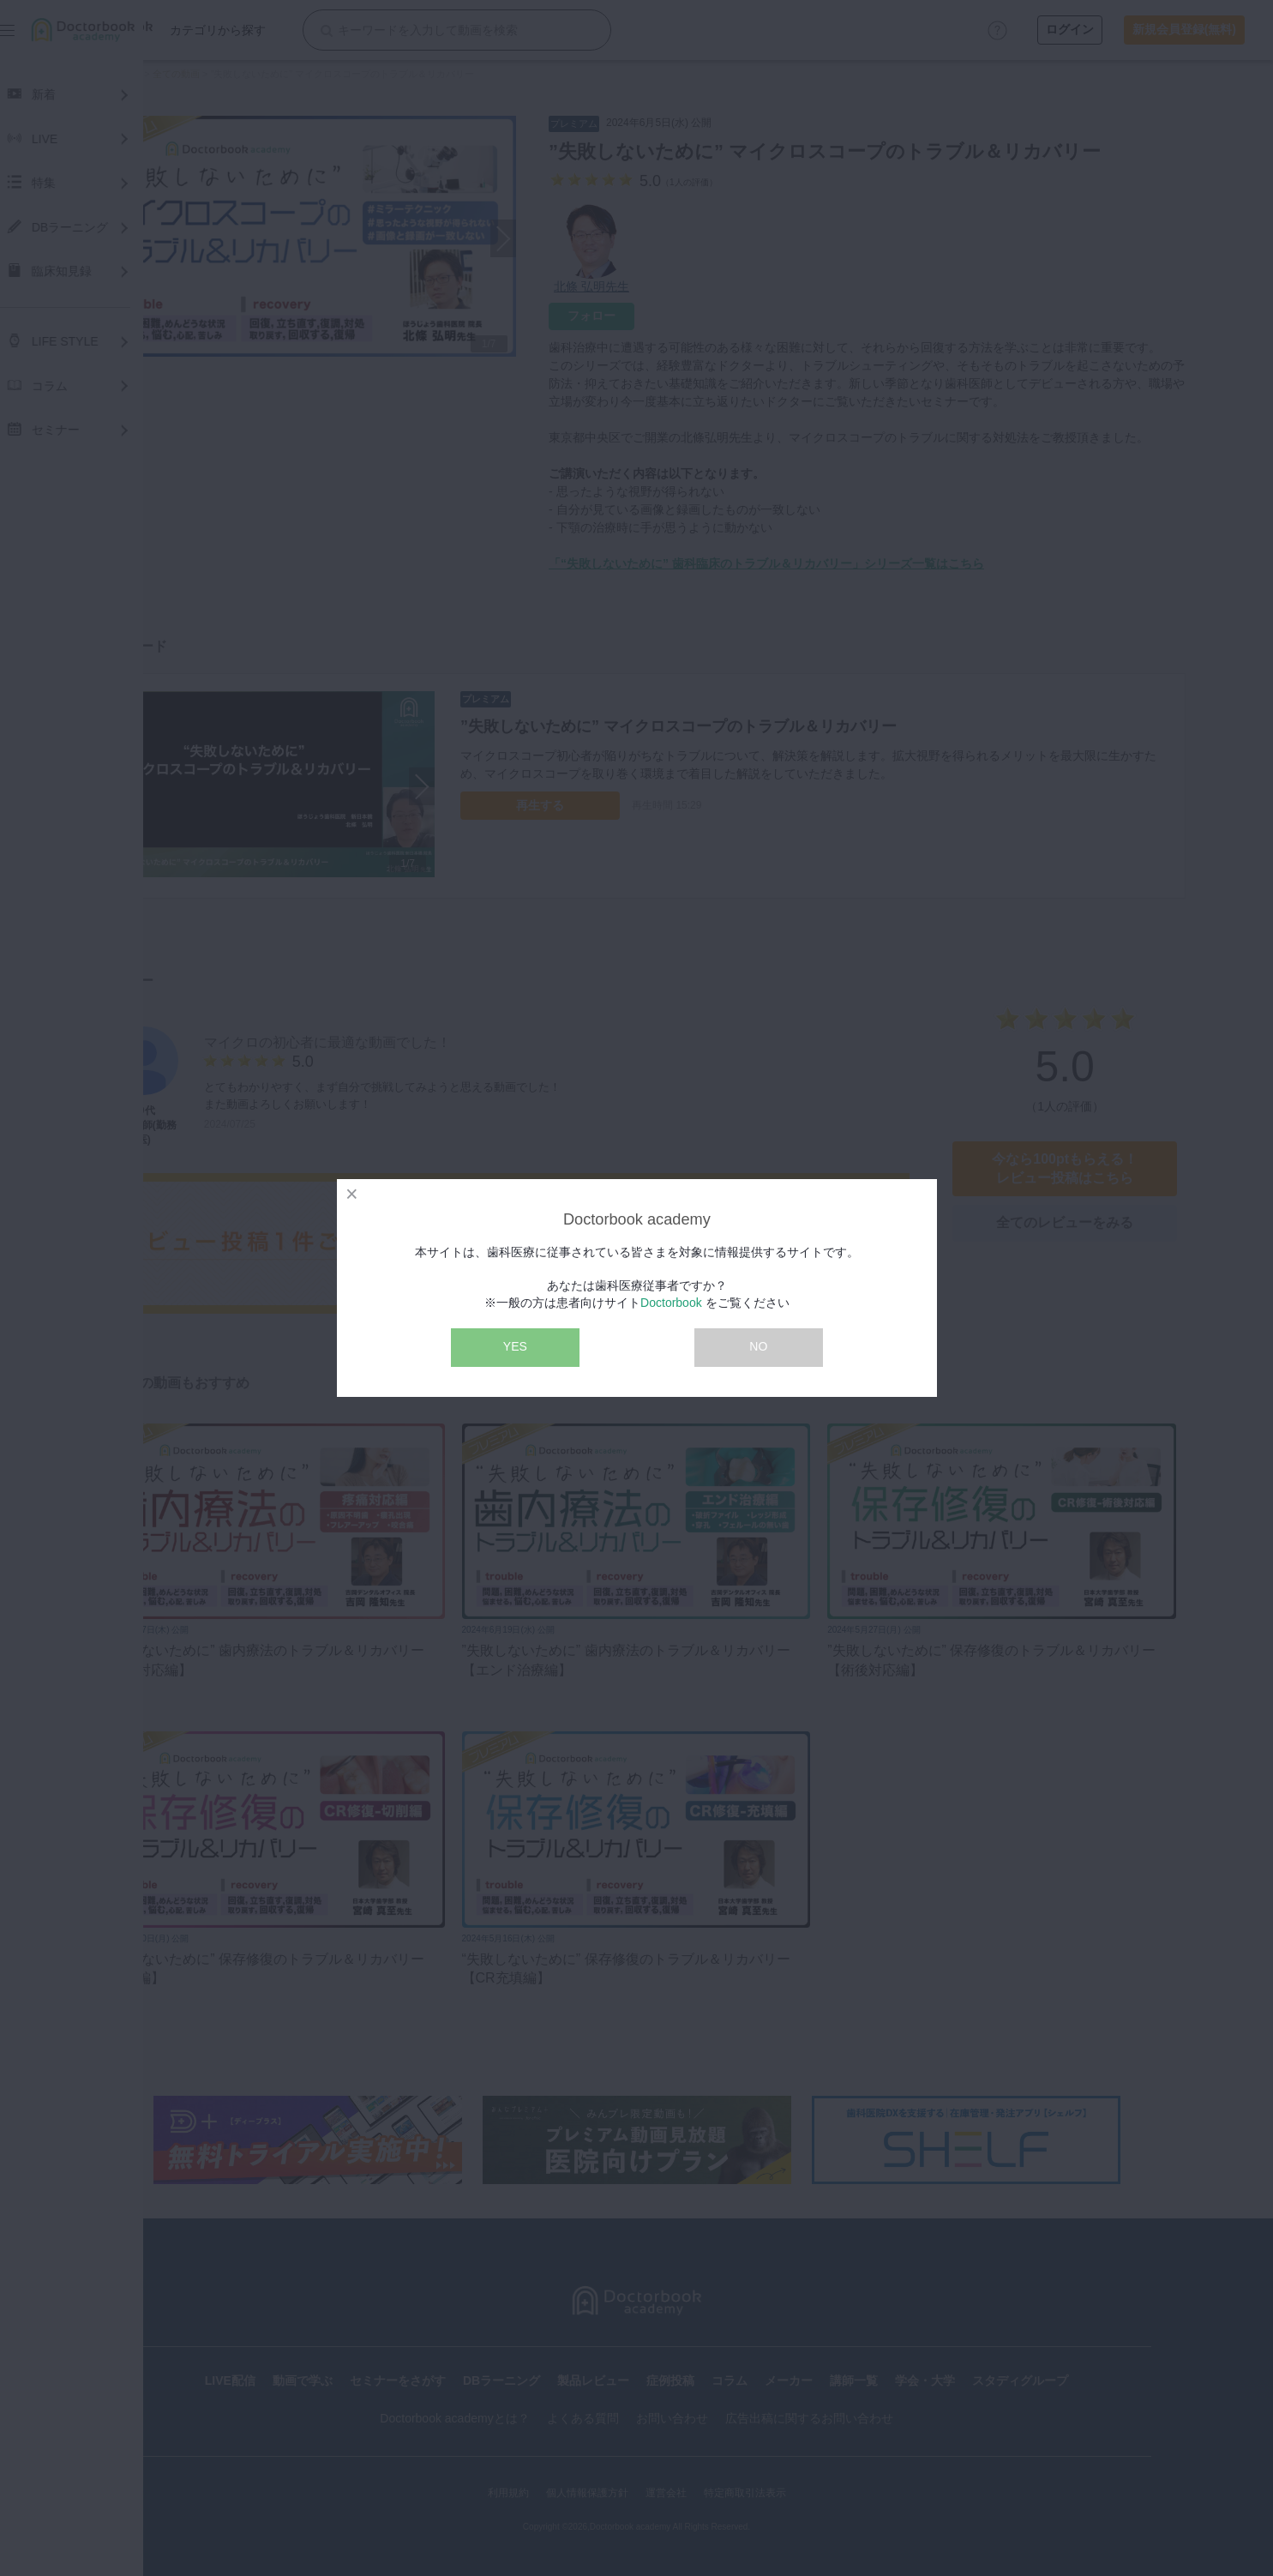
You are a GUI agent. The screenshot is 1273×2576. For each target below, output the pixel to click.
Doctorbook (671, 1302)
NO (758, 1346)
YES (515, 1346)
